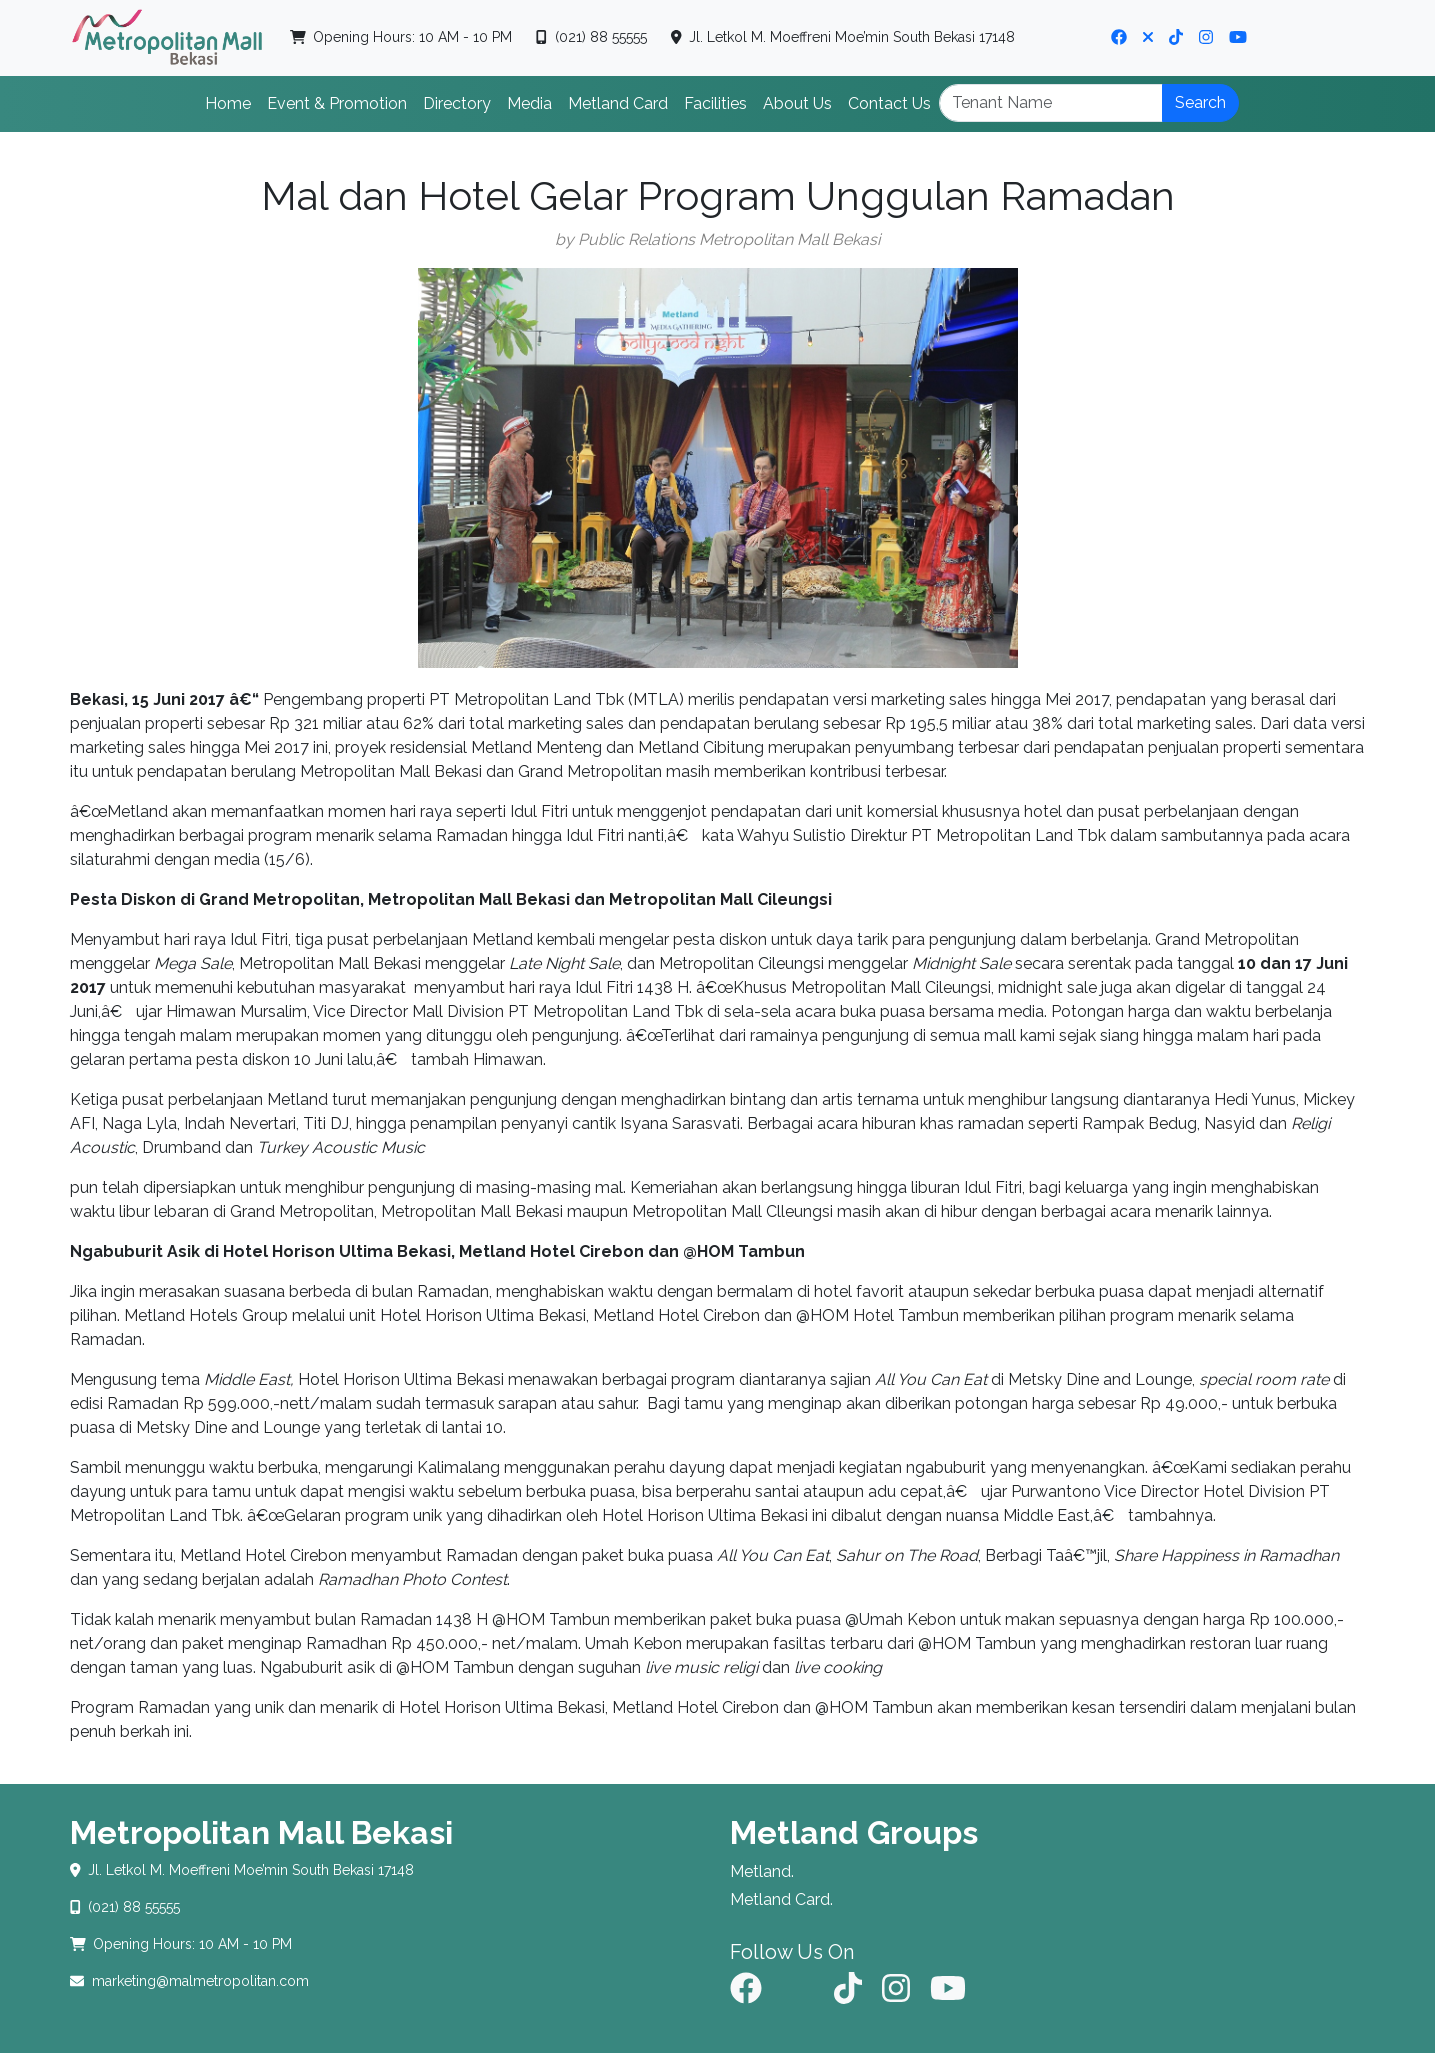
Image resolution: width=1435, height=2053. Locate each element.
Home (228, 103)
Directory (457, 103)
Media (529, 103)
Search (1200, 102)
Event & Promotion (337, 103)
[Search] (1051, 103)
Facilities (715, 103)
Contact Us (889, 103)
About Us (797, 103)
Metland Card (618, 103)
